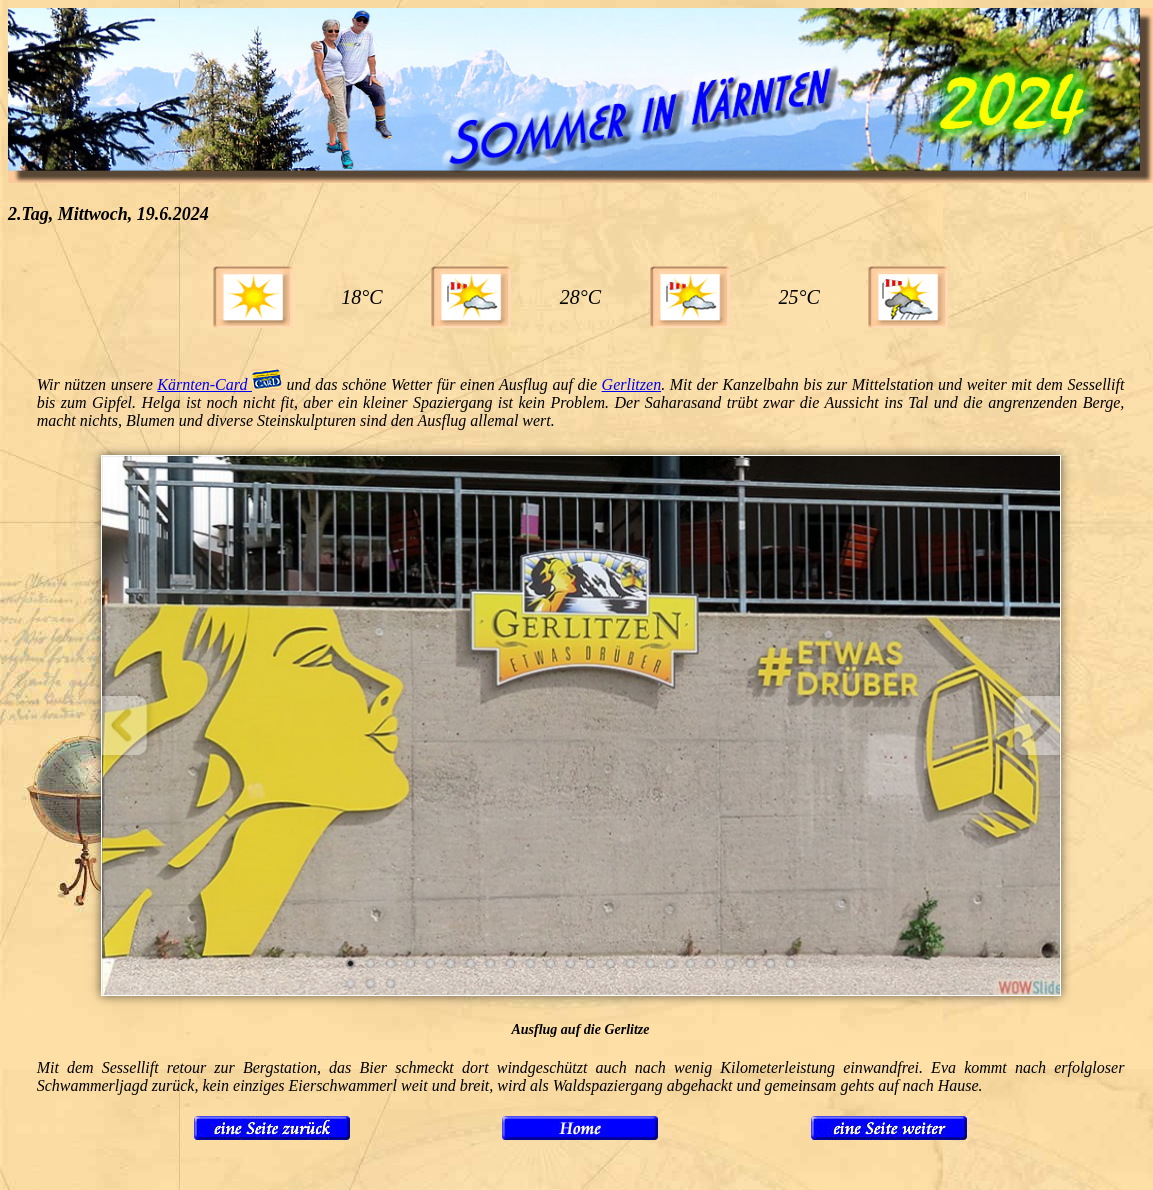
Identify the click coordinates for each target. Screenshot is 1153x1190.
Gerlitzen (632, 384)
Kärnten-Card (219, 384)
